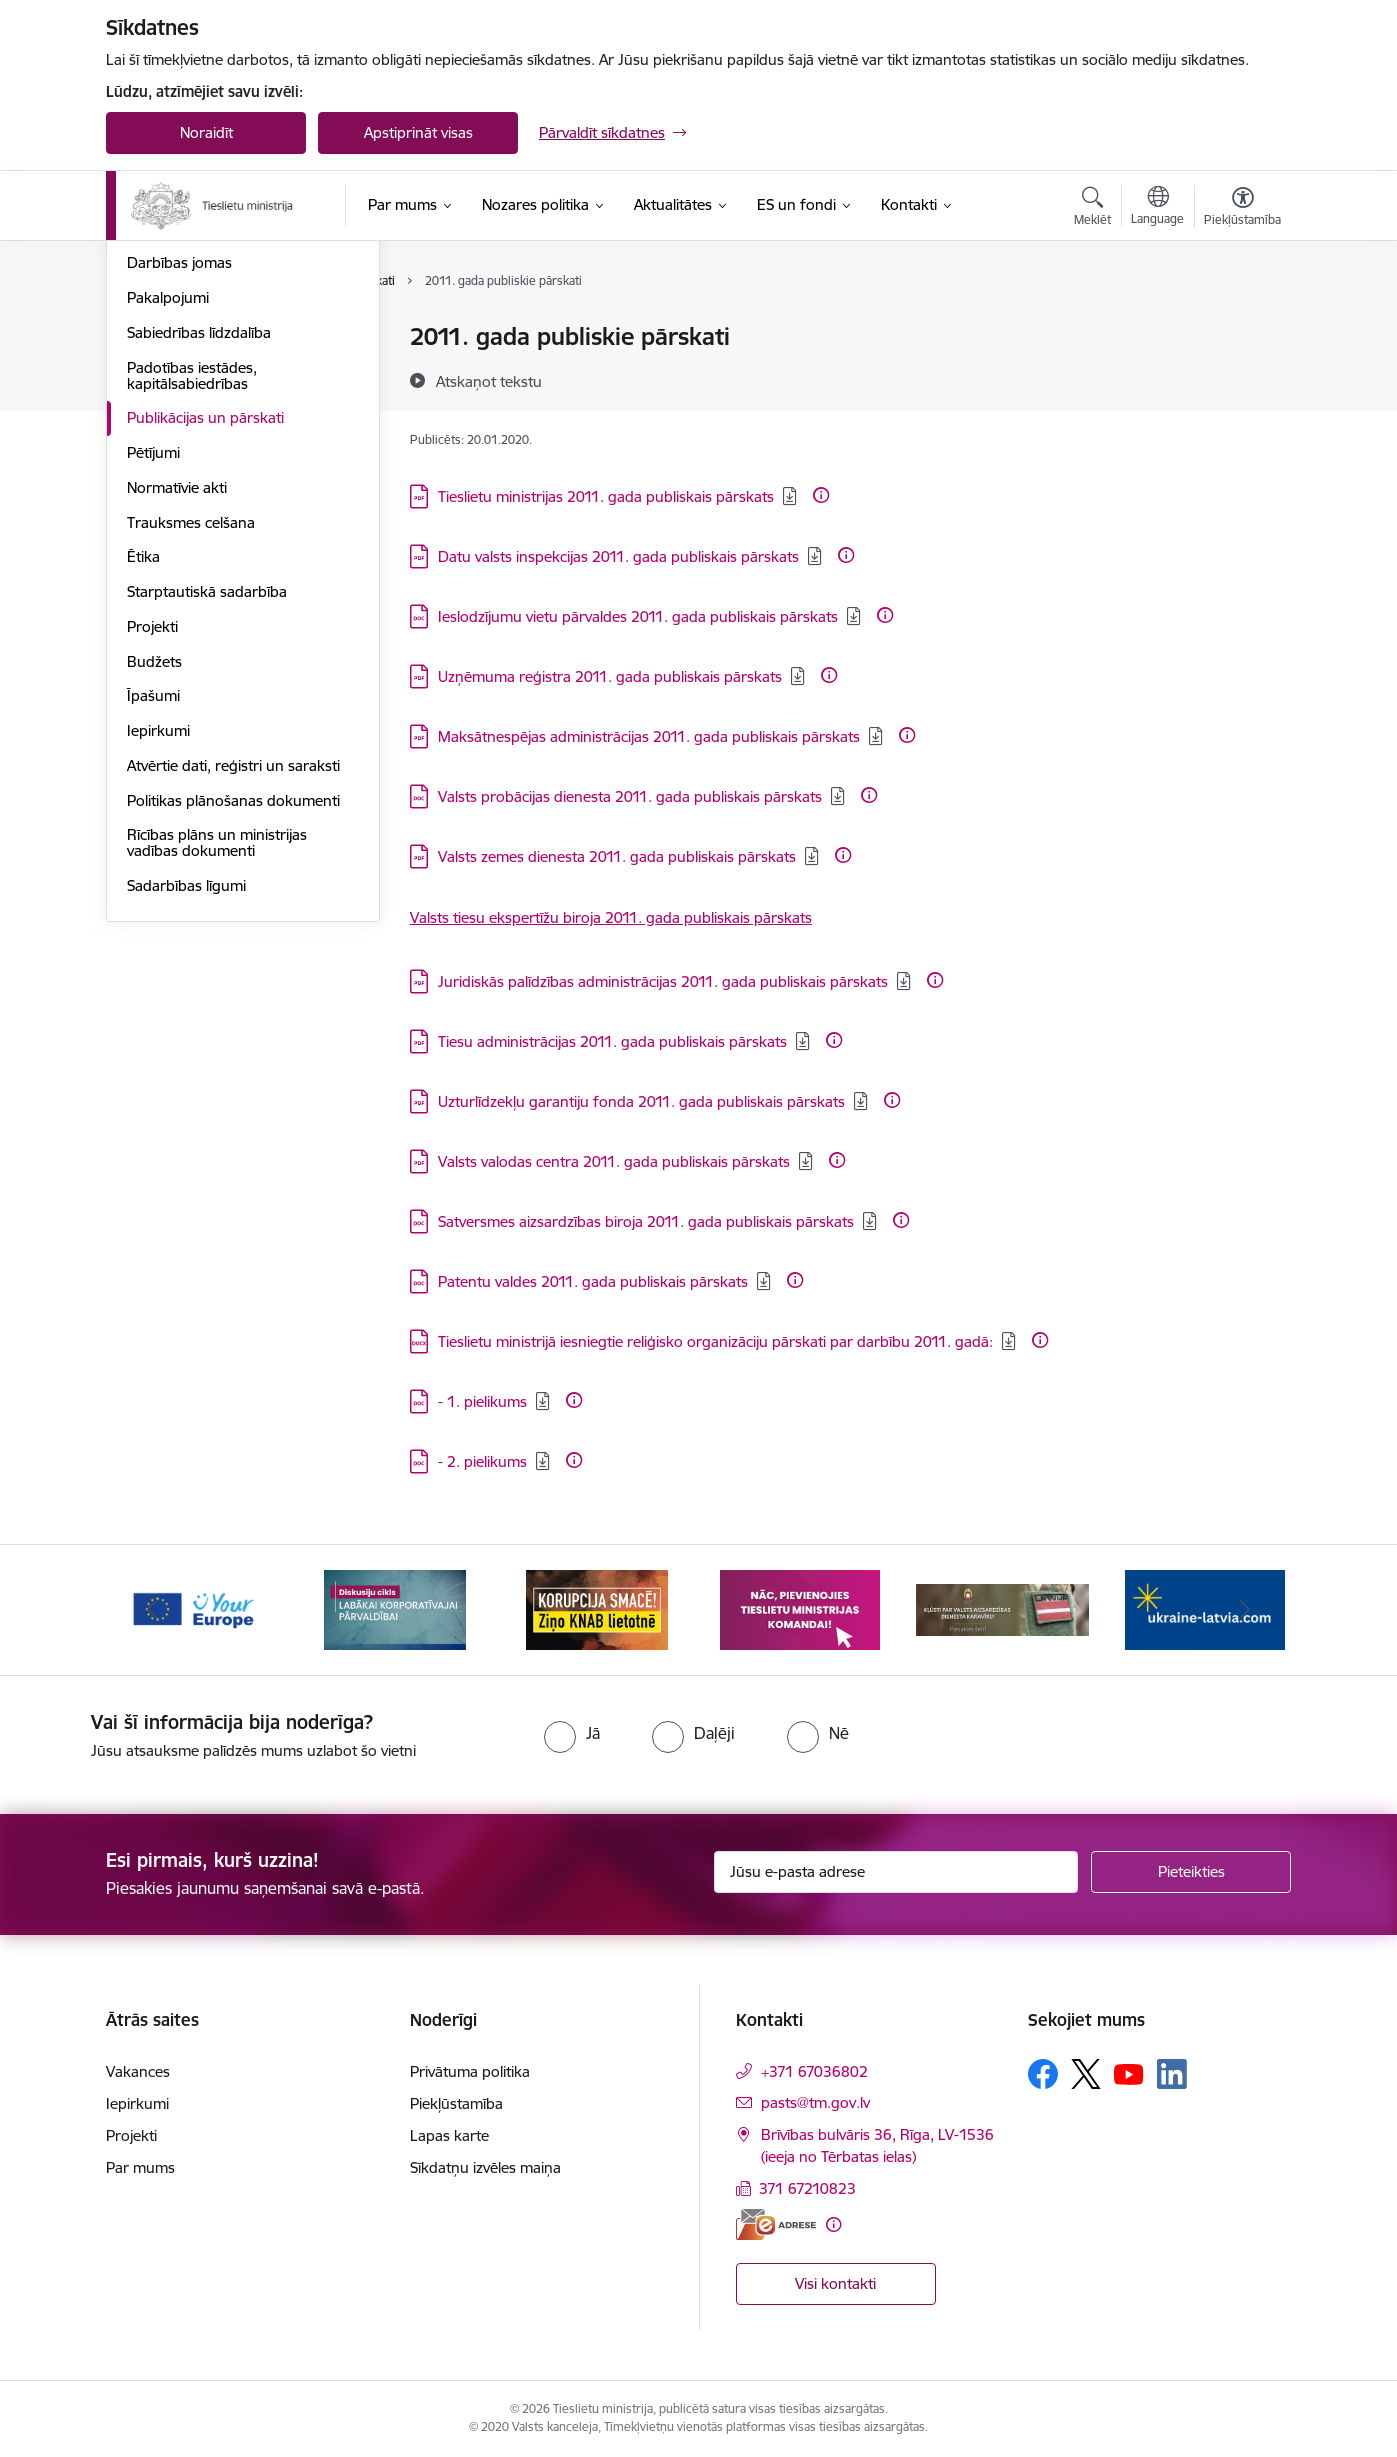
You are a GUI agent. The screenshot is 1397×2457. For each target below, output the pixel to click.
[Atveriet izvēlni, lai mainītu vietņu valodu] (1157, 208)
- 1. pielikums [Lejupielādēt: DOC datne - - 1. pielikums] (482, 1401)
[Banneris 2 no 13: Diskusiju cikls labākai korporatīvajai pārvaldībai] (395, 1608)
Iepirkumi (158, 944)
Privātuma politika (470, 2071)
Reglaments (167, 442)
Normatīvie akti (177, 701)
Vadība (150, 337)
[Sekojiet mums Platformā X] (1086, 2074)
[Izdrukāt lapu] (1242, 328)
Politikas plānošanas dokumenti (233, 1014)
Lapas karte (449, 2135)
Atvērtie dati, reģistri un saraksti (233, 979)
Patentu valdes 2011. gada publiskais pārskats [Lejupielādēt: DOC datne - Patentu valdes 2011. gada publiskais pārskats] (593, 1281)
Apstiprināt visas (418, 132)
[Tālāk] (1246, 1610)
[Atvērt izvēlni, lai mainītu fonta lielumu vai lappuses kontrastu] (1242, 209)
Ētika (143, 770)
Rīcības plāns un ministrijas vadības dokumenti (217, 1056)
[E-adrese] (776, 2224)
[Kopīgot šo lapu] (1242, 378)
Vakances (159, 372)
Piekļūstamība (456, 2103)
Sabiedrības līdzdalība (199, 546)
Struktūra (159, 407)
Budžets (154, 875)
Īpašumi (153, 909)
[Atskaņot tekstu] (489, 381)
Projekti (152, 840)
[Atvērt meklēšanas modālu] (1092, 209)
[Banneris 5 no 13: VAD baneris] (1002, 1608)
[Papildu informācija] (821, 495)
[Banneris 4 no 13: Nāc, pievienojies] (800, 1608)
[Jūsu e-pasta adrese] (896, 1872)
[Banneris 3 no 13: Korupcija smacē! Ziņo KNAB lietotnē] (597, 1608)
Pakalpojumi (168, 511)
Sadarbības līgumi (186, 1099)
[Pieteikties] (1191, 1872)
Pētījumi (153, 666)
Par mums (140, 2167)
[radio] (572, 1733)
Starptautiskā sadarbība (207, 805)
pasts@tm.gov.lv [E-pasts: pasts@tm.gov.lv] (815, 2102)
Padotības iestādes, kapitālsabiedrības (192, 589)
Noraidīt (206, 132)
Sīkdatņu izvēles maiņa (485, 2167)
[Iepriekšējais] (152, 1610)
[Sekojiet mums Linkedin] (1172, 2074)
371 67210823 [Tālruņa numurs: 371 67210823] (807, 2188)
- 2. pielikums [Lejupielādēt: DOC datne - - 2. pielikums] (482, 1461)
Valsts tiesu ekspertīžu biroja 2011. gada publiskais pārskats (611, 917)
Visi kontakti (835, 2283)
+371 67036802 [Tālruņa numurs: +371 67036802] (814, 2071)
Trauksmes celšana (191, 736)
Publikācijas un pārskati (205, 631)
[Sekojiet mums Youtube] (1129, 2073)
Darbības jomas (179, 476)
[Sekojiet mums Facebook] (1043, 2074)
